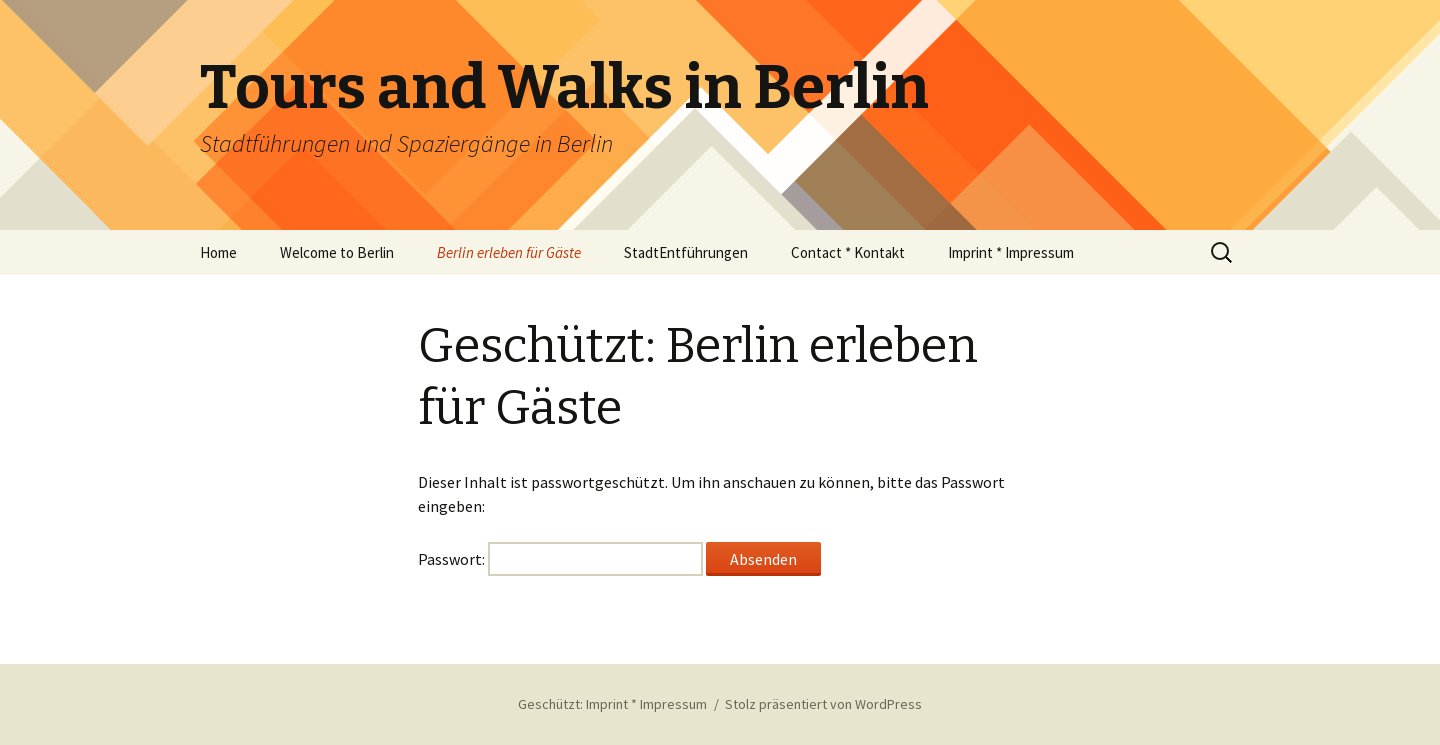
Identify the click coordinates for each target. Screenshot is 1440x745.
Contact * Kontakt (848, 252)
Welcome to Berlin (337, 252)
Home (218, 252)
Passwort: (560, 559)
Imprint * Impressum (1011, 252)
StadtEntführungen (686, 252)
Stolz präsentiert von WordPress (823, 704)
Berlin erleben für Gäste (509, 252)
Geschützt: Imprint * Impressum (612, 704)
